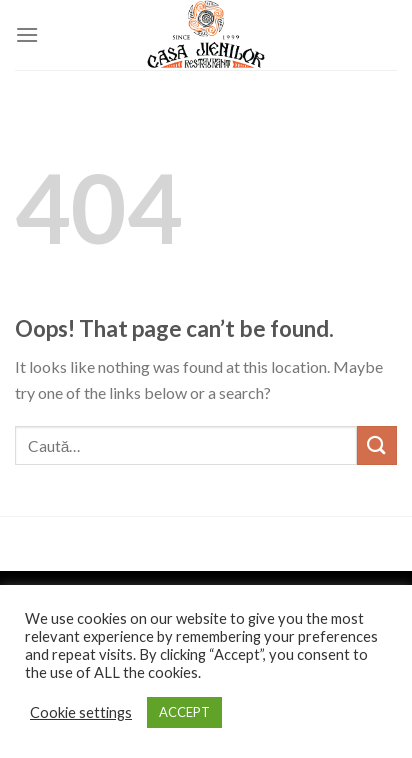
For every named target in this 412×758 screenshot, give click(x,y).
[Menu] (27, 34)
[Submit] (377, 445)
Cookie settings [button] (81, 712)
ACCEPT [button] (184, 712)
